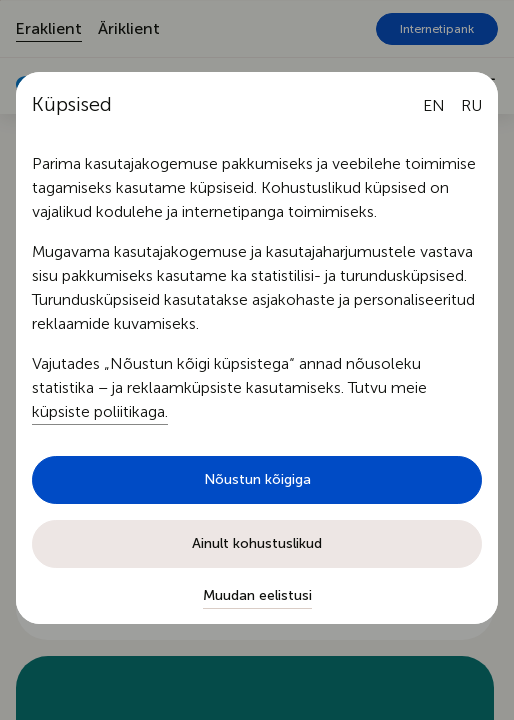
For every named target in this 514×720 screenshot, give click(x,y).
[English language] (434, 106)
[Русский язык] (471, 106)
